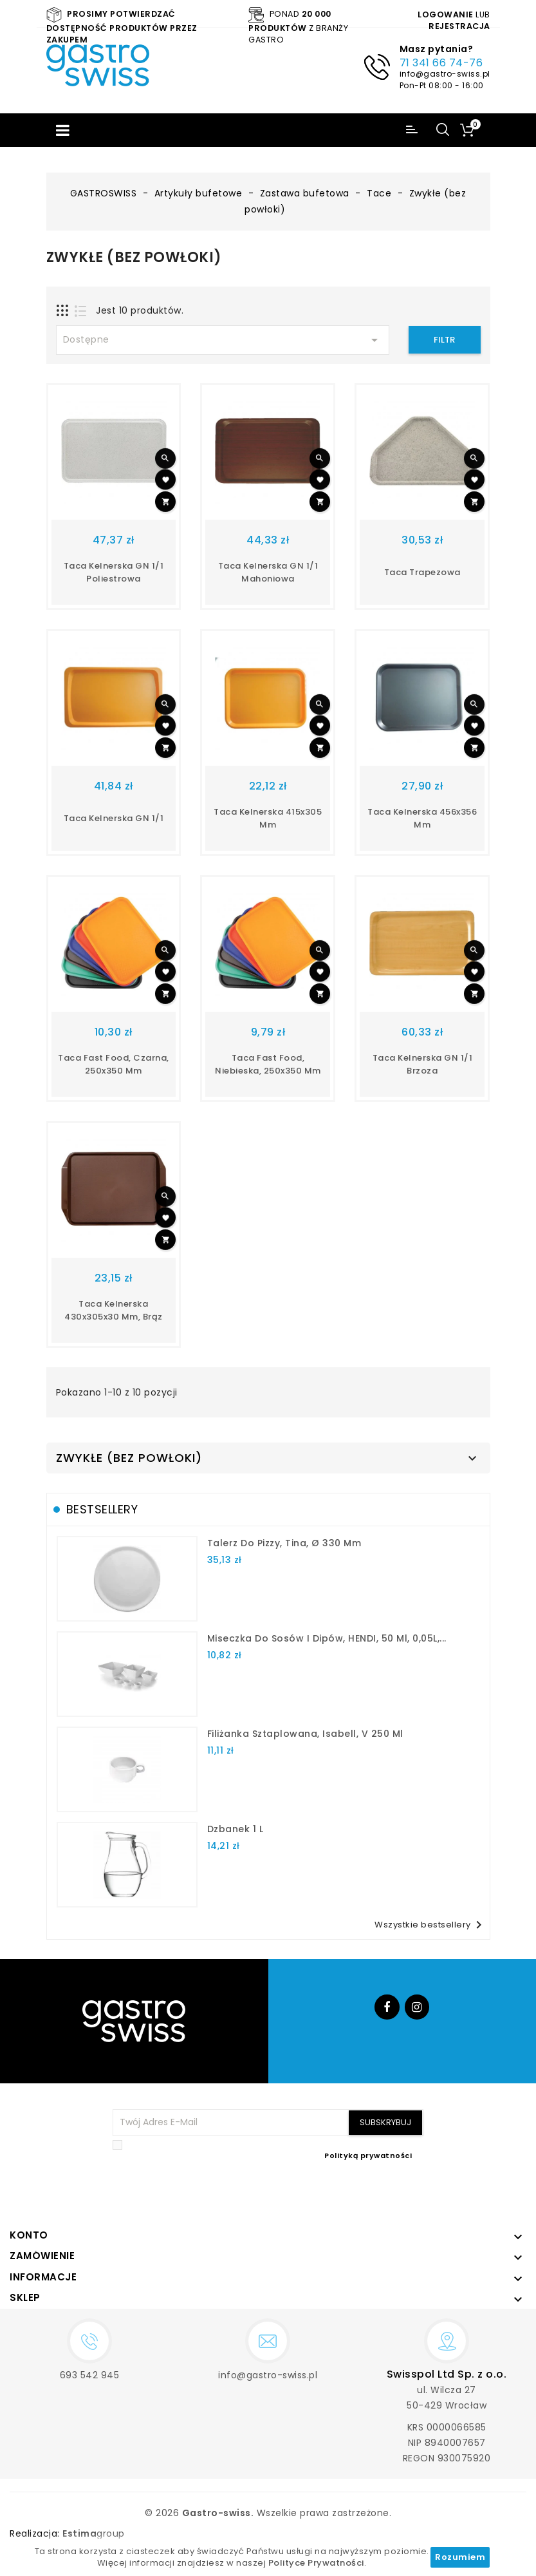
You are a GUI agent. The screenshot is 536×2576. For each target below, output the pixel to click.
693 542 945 (90, 2375)
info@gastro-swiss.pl (445, 73)
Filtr (444, 340)
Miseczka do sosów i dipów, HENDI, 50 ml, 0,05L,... (327, 1638)
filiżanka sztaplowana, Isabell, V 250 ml (305, 1733)
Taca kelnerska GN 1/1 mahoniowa (268, 572)
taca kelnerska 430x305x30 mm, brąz (113, 1310)
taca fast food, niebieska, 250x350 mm (268, 1064)
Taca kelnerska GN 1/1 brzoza (423, 1064)
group (93, 2533)
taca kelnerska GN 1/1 (114, 818)
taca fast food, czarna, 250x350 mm (113, 1064)
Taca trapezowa (422, 572)
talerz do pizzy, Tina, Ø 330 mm (284, 1543)
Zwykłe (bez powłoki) (129, 1458)
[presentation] (325, 2192)
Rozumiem (460, 2557)
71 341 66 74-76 (441, 62)
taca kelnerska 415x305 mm (268, 818)
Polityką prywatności (368, 2155)
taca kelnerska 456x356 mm (422, 818)
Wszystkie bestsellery (430, 1925)
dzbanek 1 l (235, 1829)
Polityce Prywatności (316, 2563)
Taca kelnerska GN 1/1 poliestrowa (114, 572)
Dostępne (222, 340)
